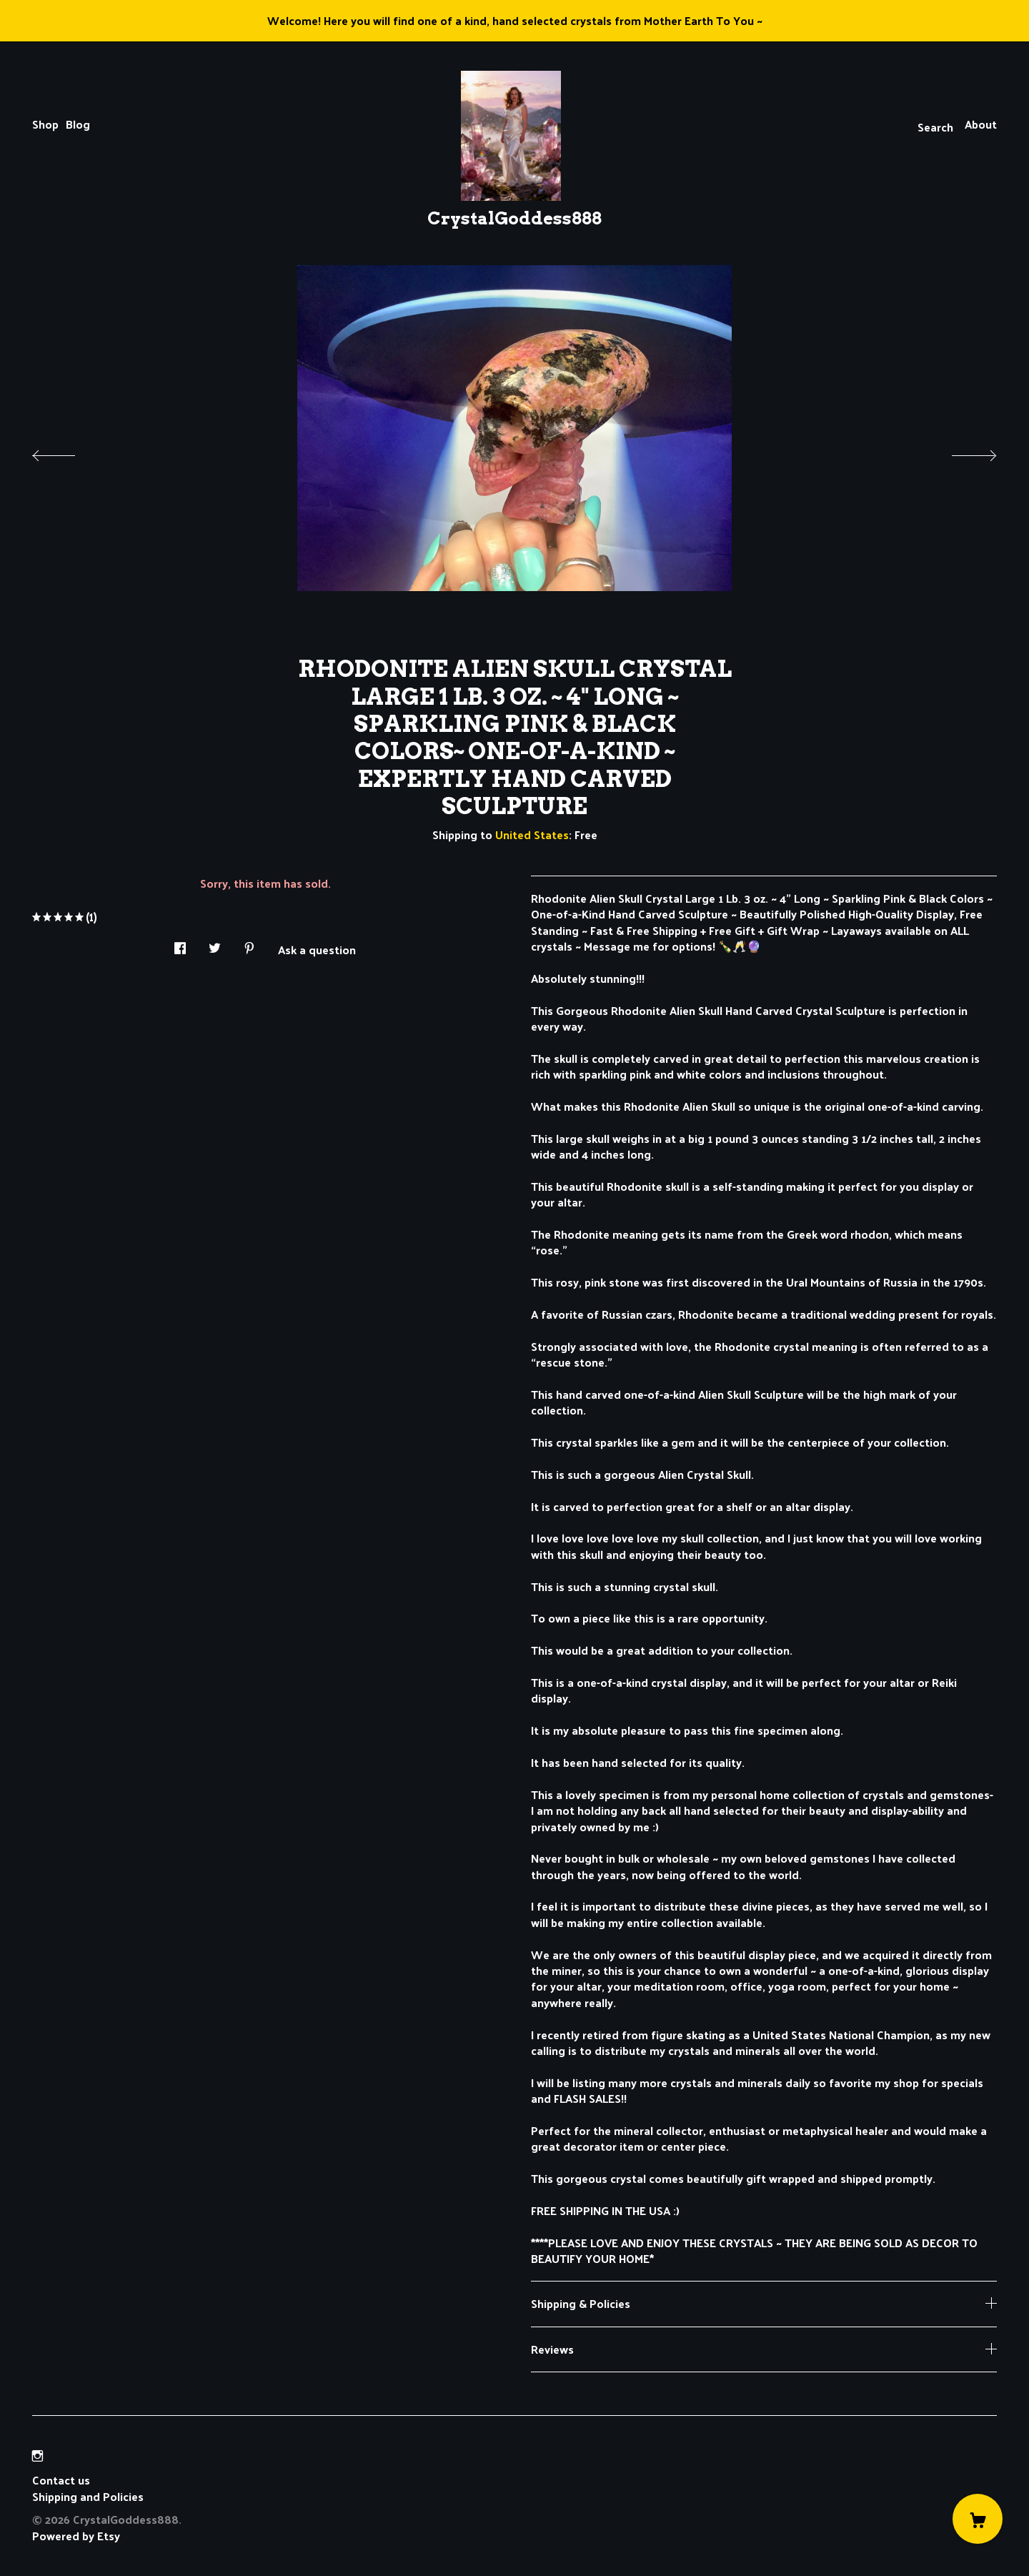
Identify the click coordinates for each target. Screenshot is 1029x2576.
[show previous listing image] (68, 451)
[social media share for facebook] (180, 944)
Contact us (61, 2480)
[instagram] (37, 2455)
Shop (45, 124)
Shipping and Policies (88, 2496)
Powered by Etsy (76, 2535)
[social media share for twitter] (215, 944)
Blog (78, 124)
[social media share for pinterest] (249, 944)
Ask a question (317, 948)
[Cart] (978, 2519)
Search (935, 127)
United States (532, 834)
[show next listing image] (961, 451)
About (981, 124)
